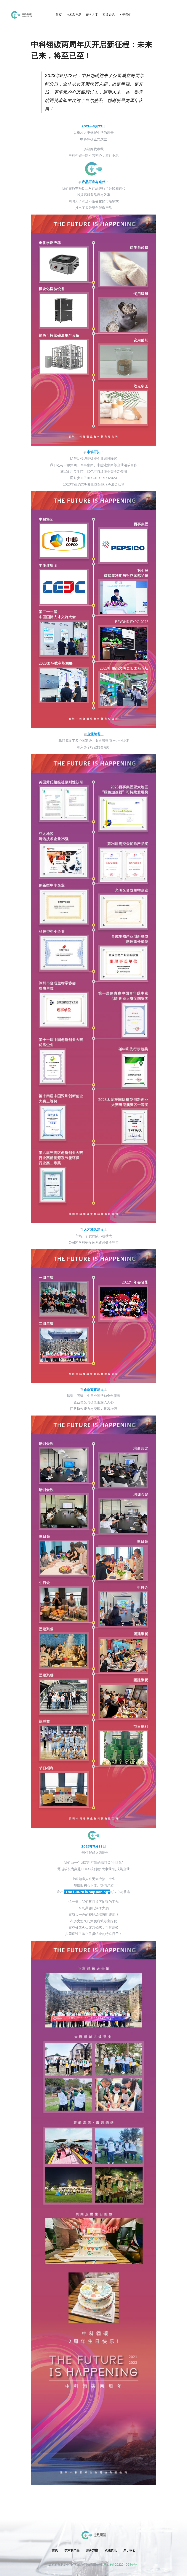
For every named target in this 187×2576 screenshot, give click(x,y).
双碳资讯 (109, 15)
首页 (59, 15)
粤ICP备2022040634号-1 (121, 2564)
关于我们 (125, 15)
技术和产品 (73, 15)
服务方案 (92, 15)
